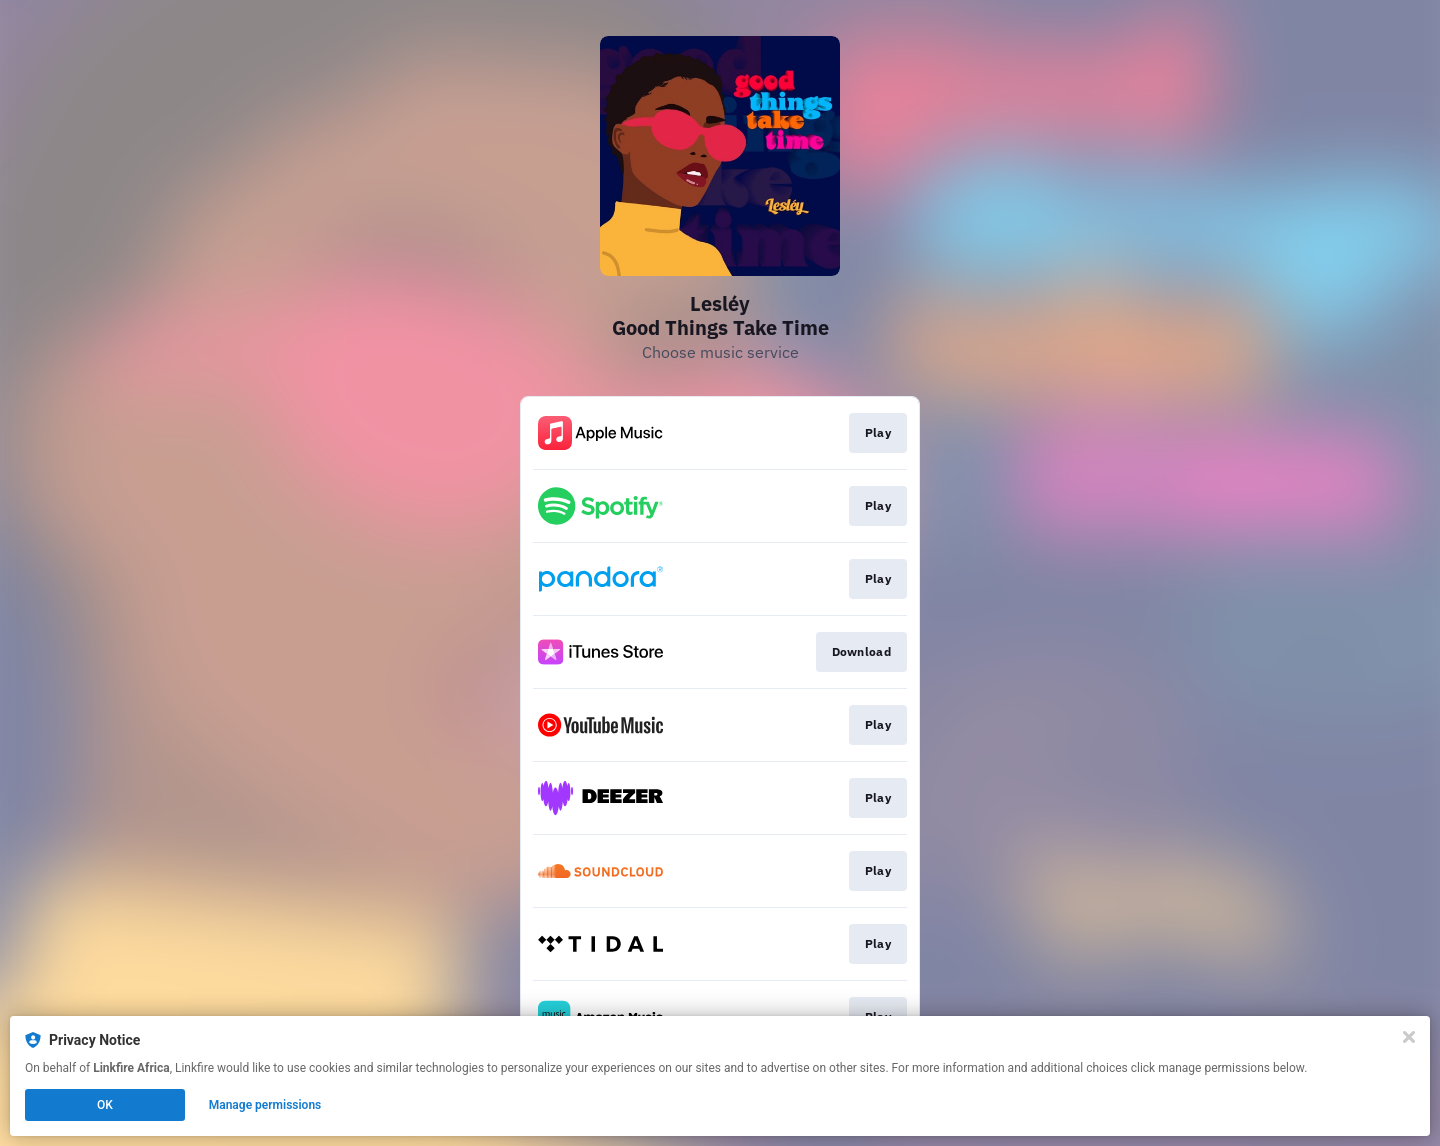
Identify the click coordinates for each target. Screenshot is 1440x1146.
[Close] (1409, 1037)
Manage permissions (265, 1105)
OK (105, 1105)
